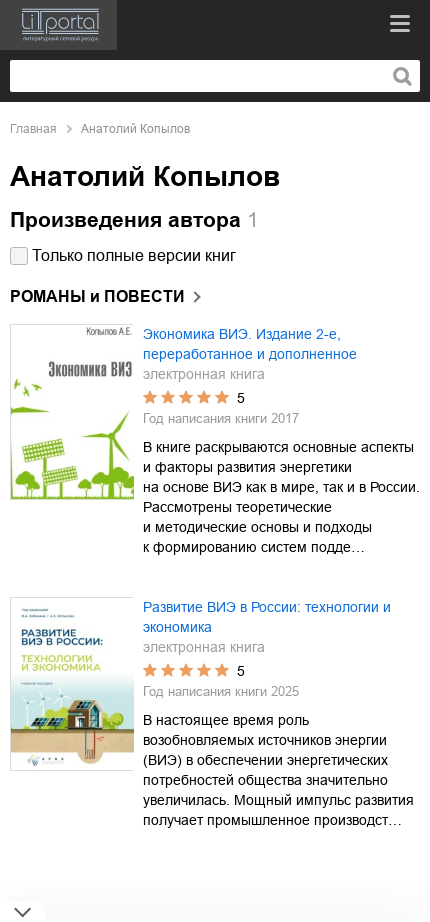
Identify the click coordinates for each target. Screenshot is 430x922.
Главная (33, 129)
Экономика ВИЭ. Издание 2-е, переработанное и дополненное (250, 344)
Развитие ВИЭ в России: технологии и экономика (267, 617)
